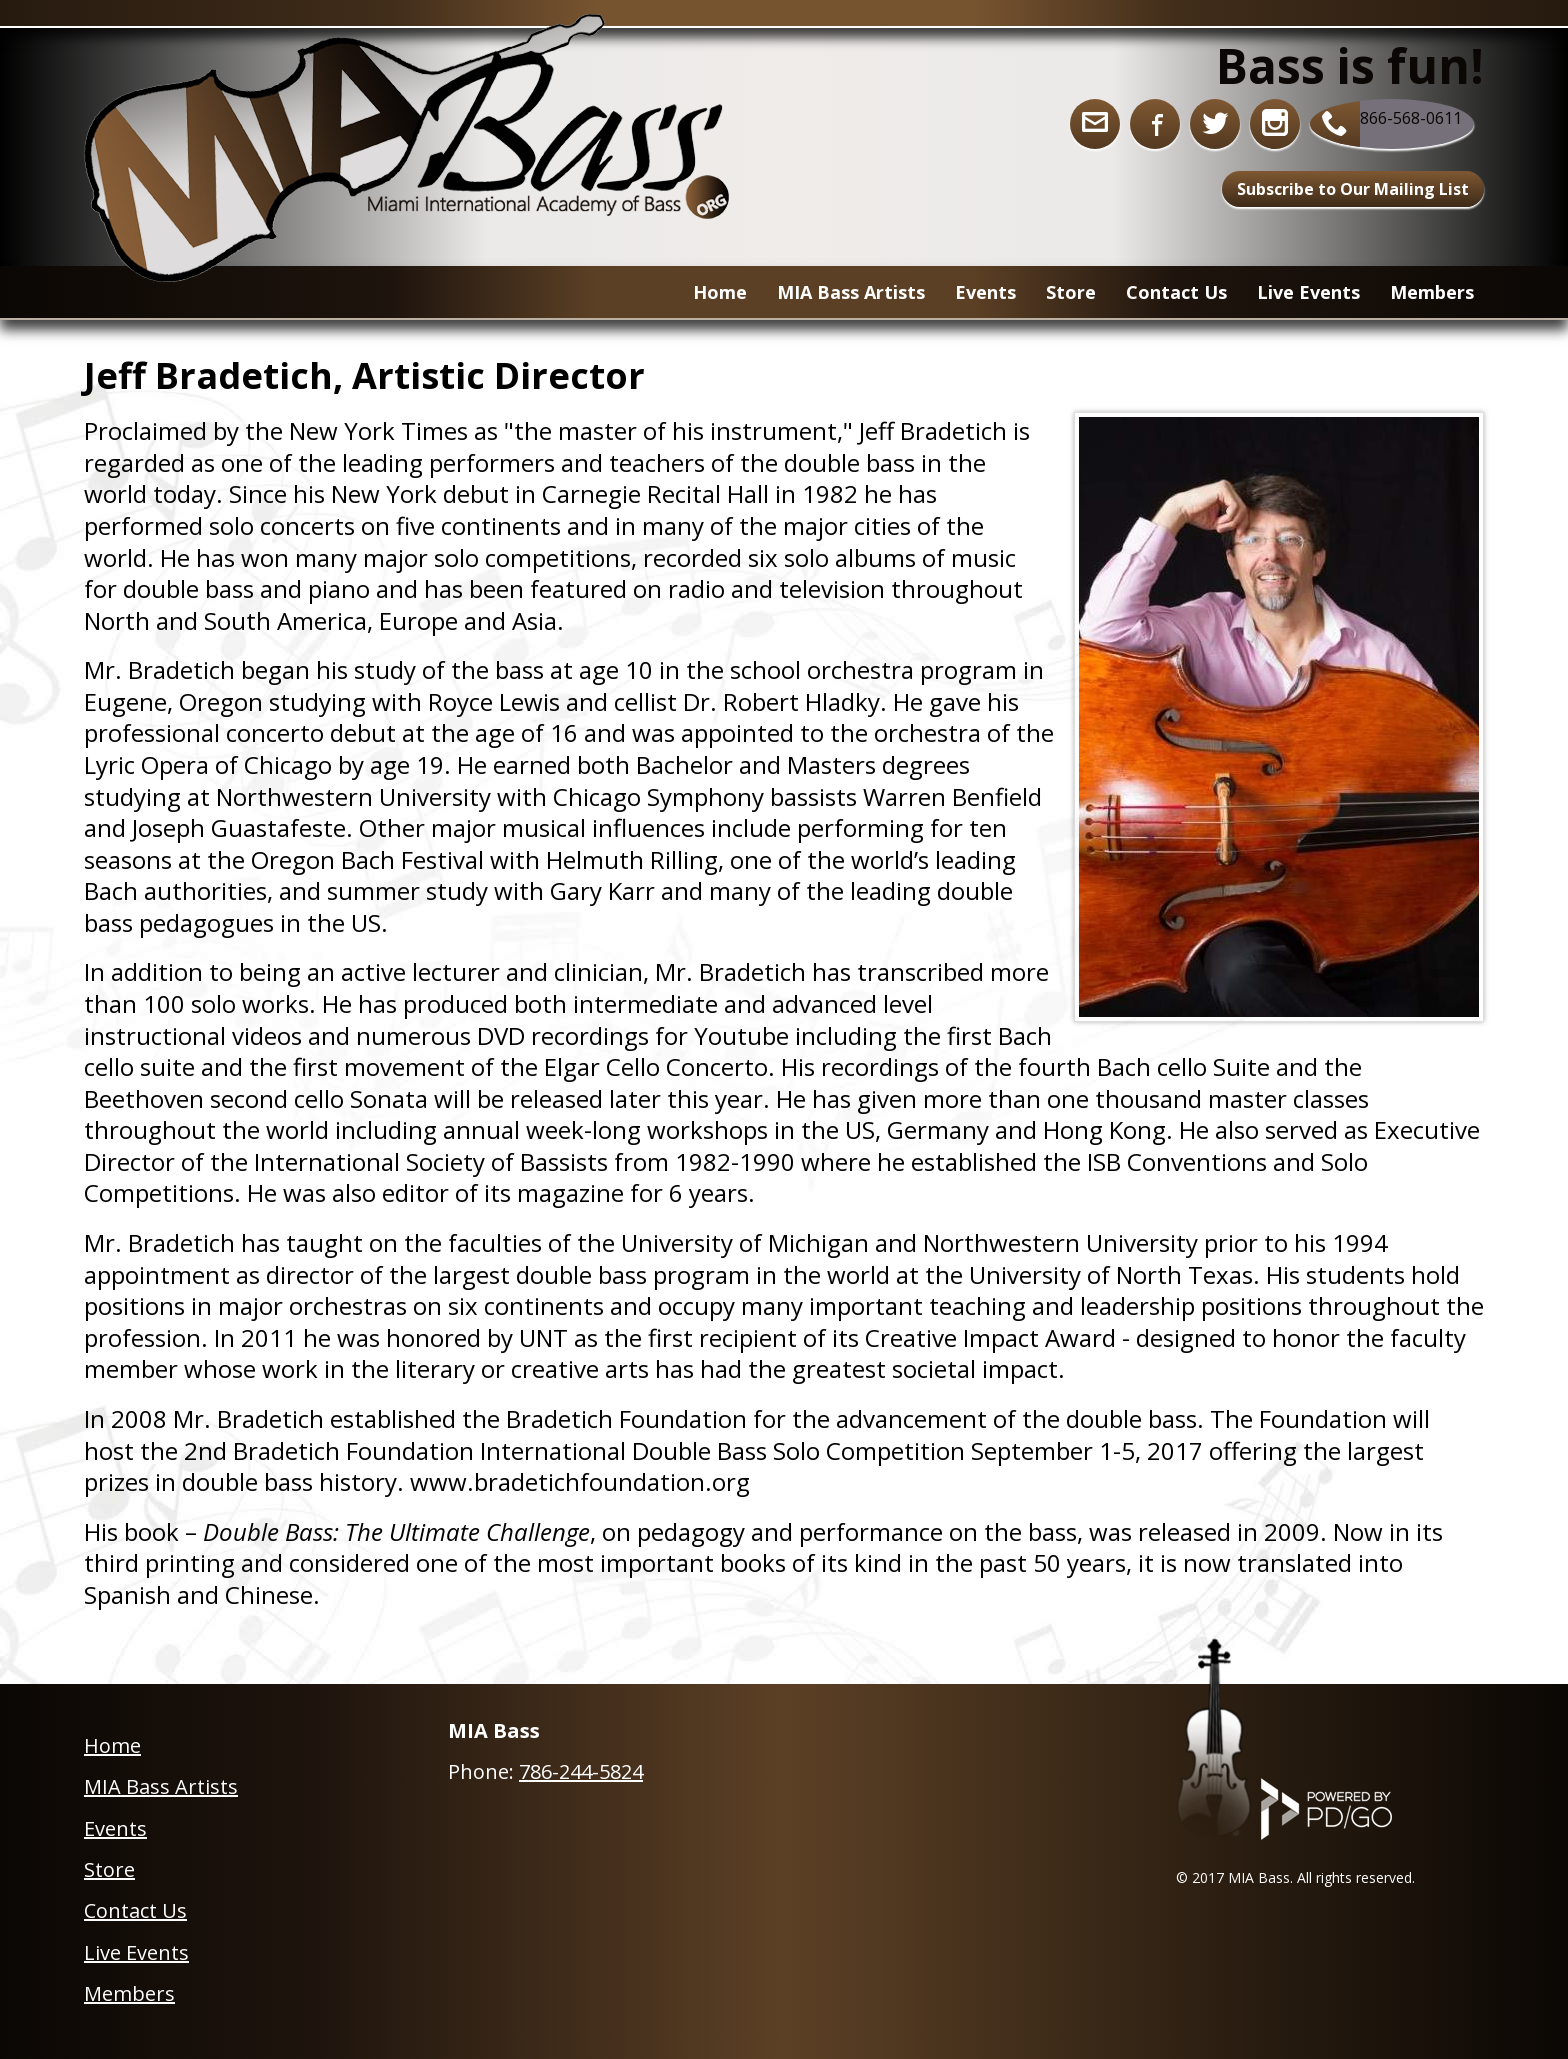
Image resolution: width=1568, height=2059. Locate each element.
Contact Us (1176, 292)
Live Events (1308, 292)
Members (1432, 292)
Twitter (1215, 124)
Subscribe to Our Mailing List (1353, 189)
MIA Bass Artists (161, 1786)
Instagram (1275, 124)
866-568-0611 (1411, 118)
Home (720, 292)
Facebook (1155, 124)
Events (985, 292)
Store (109, 1869)
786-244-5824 (581, 1771)
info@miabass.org (1095, 124)
